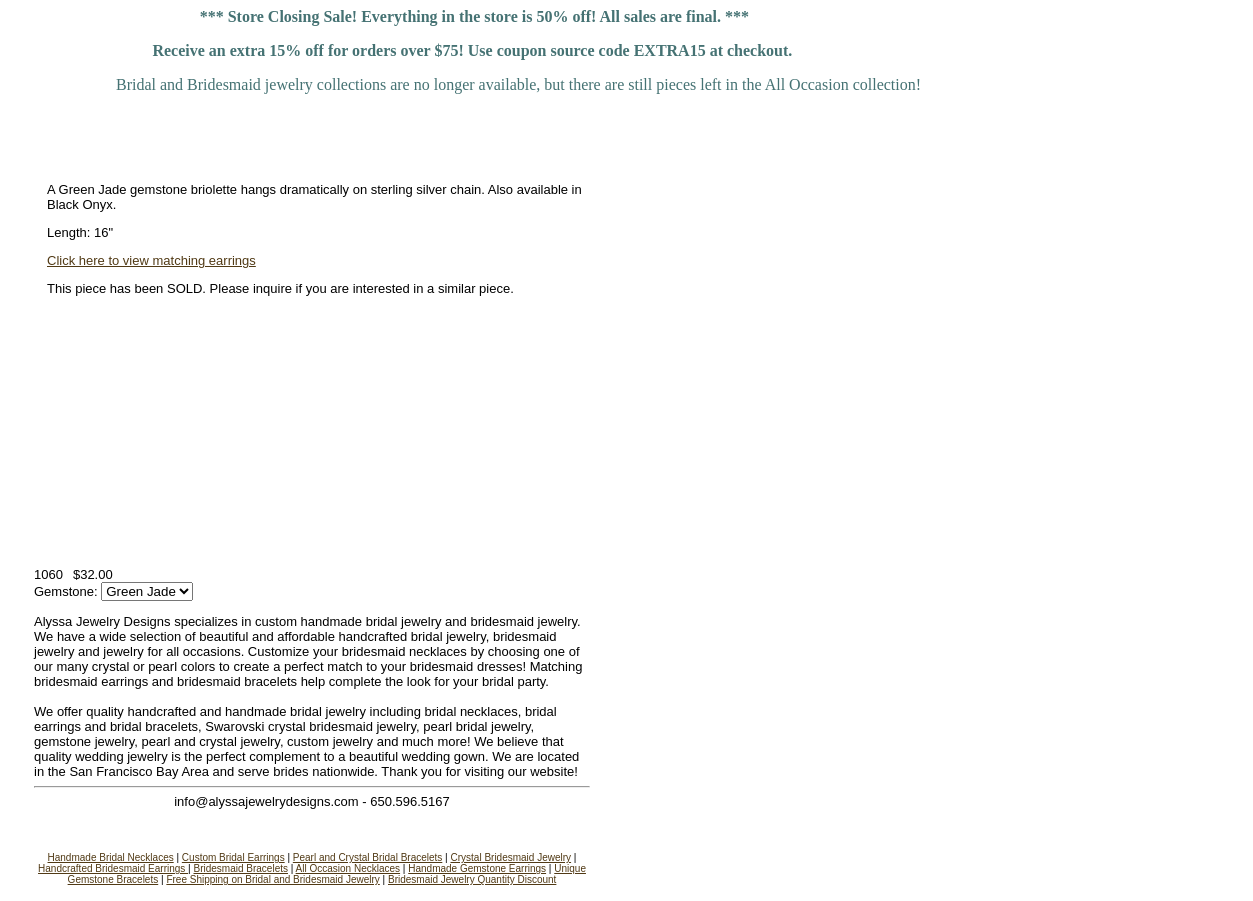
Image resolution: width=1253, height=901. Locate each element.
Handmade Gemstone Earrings (477, 868)
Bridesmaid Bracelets (241, 868)
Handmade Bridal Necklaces (111, 857)
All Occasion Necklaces (348, 868)
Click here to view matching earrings (151, 260)
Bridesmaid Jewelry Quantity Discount (472, 879)
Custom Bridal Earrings (233, 857)
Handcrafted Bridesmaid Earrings (113, 868)
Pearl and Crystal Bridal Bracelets (368, 857)
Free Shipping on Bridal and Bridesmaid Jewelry (272, 879)
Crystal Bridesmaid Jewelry (510, 857)
